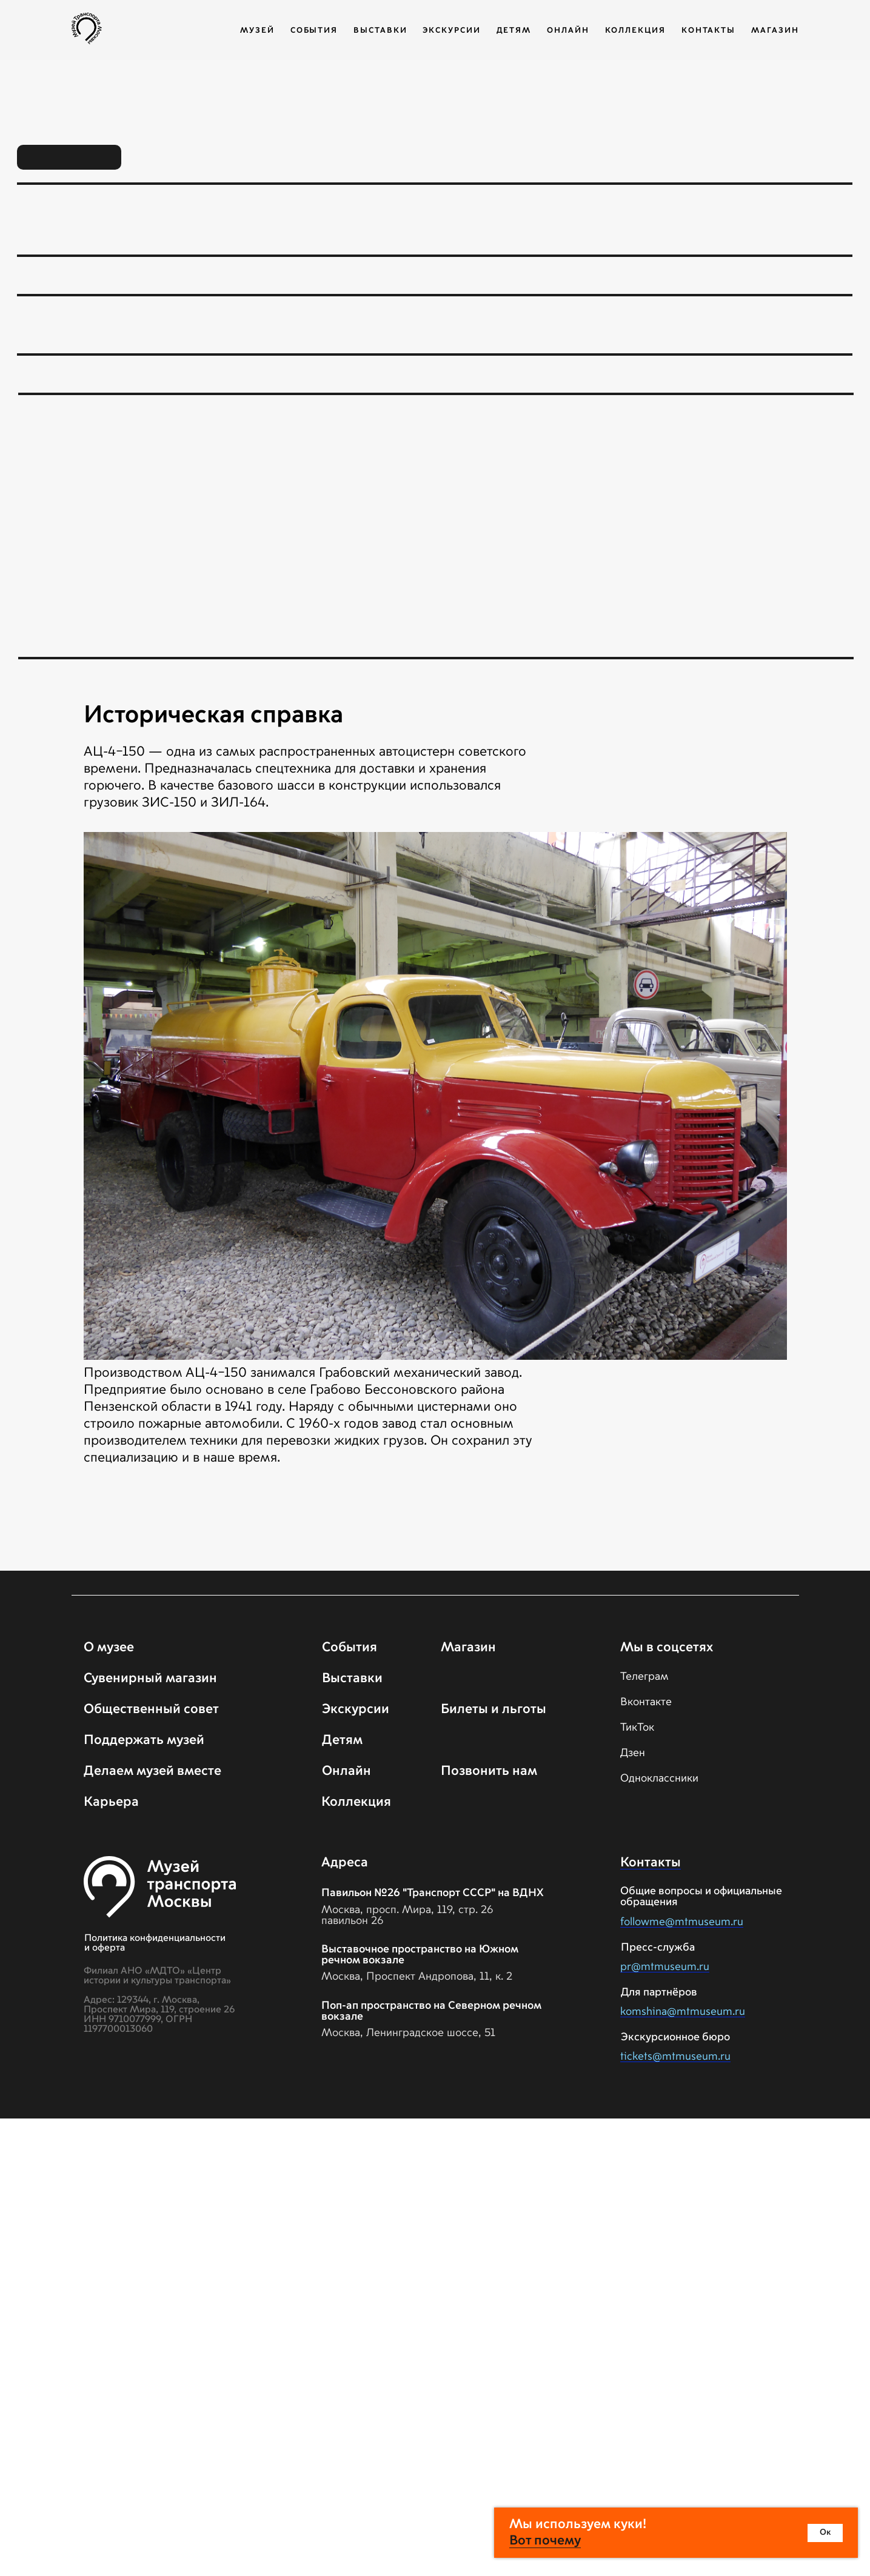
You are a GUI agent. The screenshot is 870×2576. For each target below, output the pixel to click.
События (314, 31)
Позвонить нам (489, 1771)
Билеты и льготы (493, 1709)
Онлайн (568, 31)
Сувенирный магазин (150, 1678)
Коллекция (635, 31)
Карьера (111, 1802)
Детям (514, 31)
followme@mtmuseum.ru (681, 1922)
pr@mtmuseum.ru (664, 1967)
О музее (109, 1647)
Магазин (774, 31)
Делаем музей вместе (152, 1771)
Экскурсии (451, 31)
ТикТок (637, 1727)
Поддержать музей (144, 1740)
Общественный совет (151, 1709)
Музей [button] (257, 31)
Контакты (708, 31)
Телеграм (644, 1676)
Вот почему (545, 2541)
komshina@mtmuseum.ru (682, 2011)
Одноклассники (659, 1778)
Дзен (632, 1753)
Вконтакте (646, 1702)
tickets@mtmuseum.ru (675, 2056)
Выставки (380, 31)
